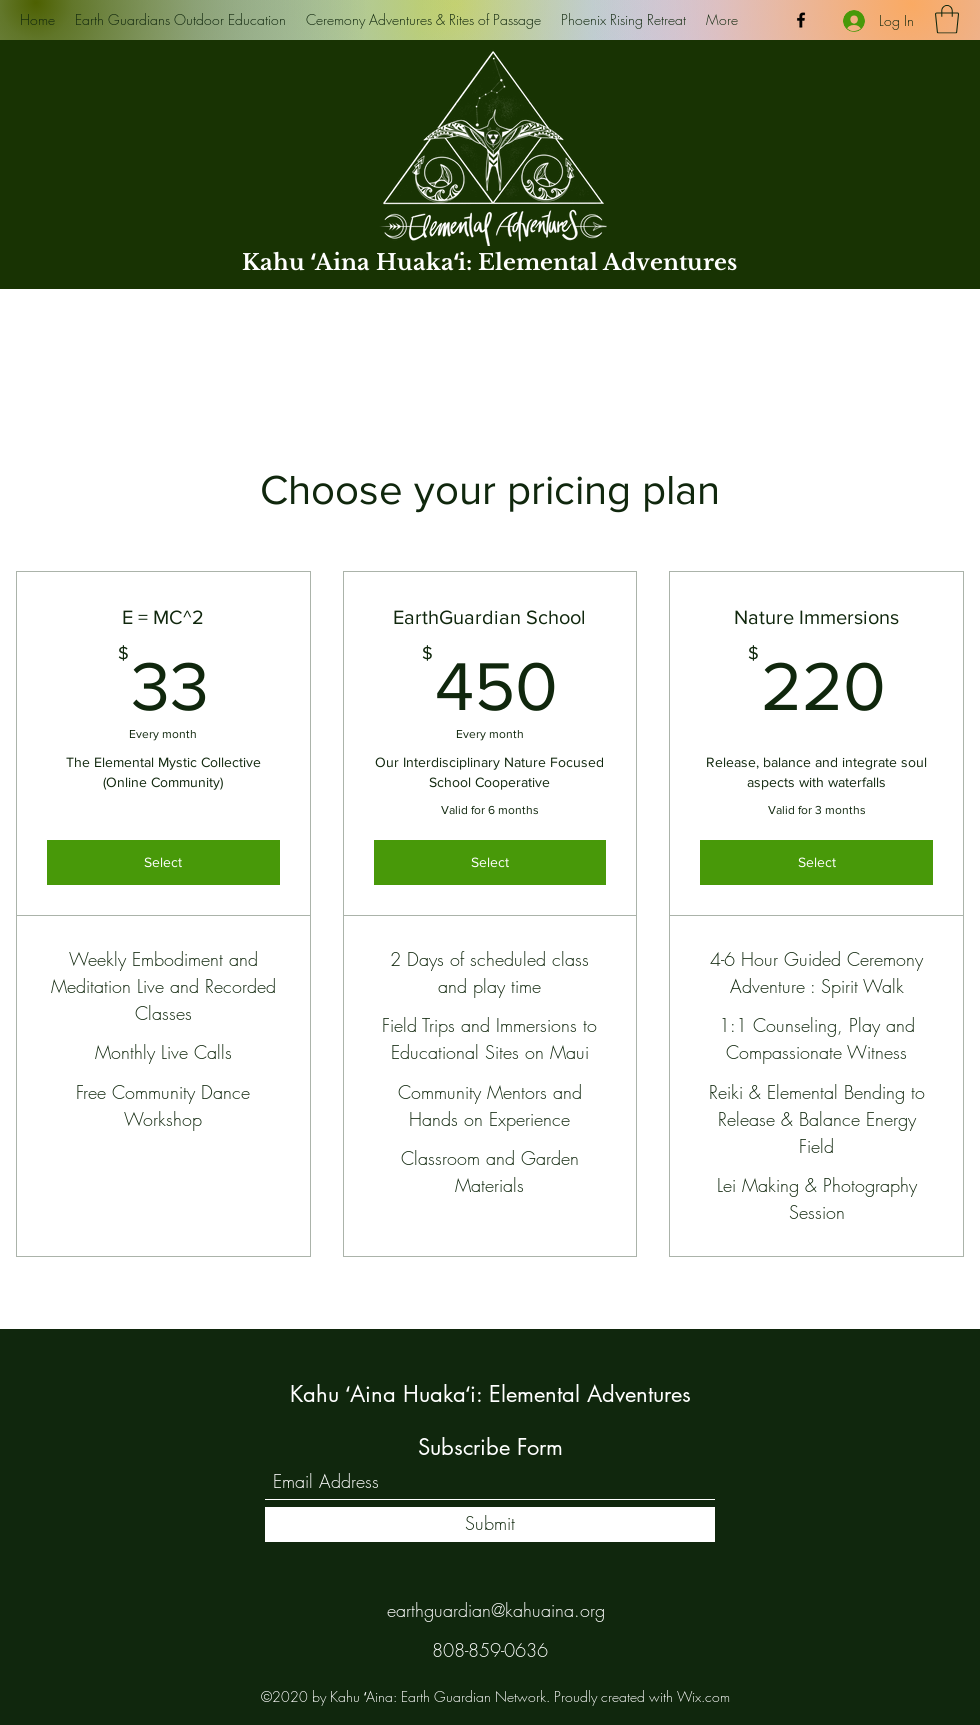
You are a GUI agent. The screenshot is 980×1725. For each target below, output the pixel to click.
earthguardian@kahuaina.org (496, 1610)
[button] (947, 19)
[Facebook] (801, 20)
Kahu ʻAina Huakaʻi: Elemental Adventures (489, 262)
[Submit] (490, 1524)
